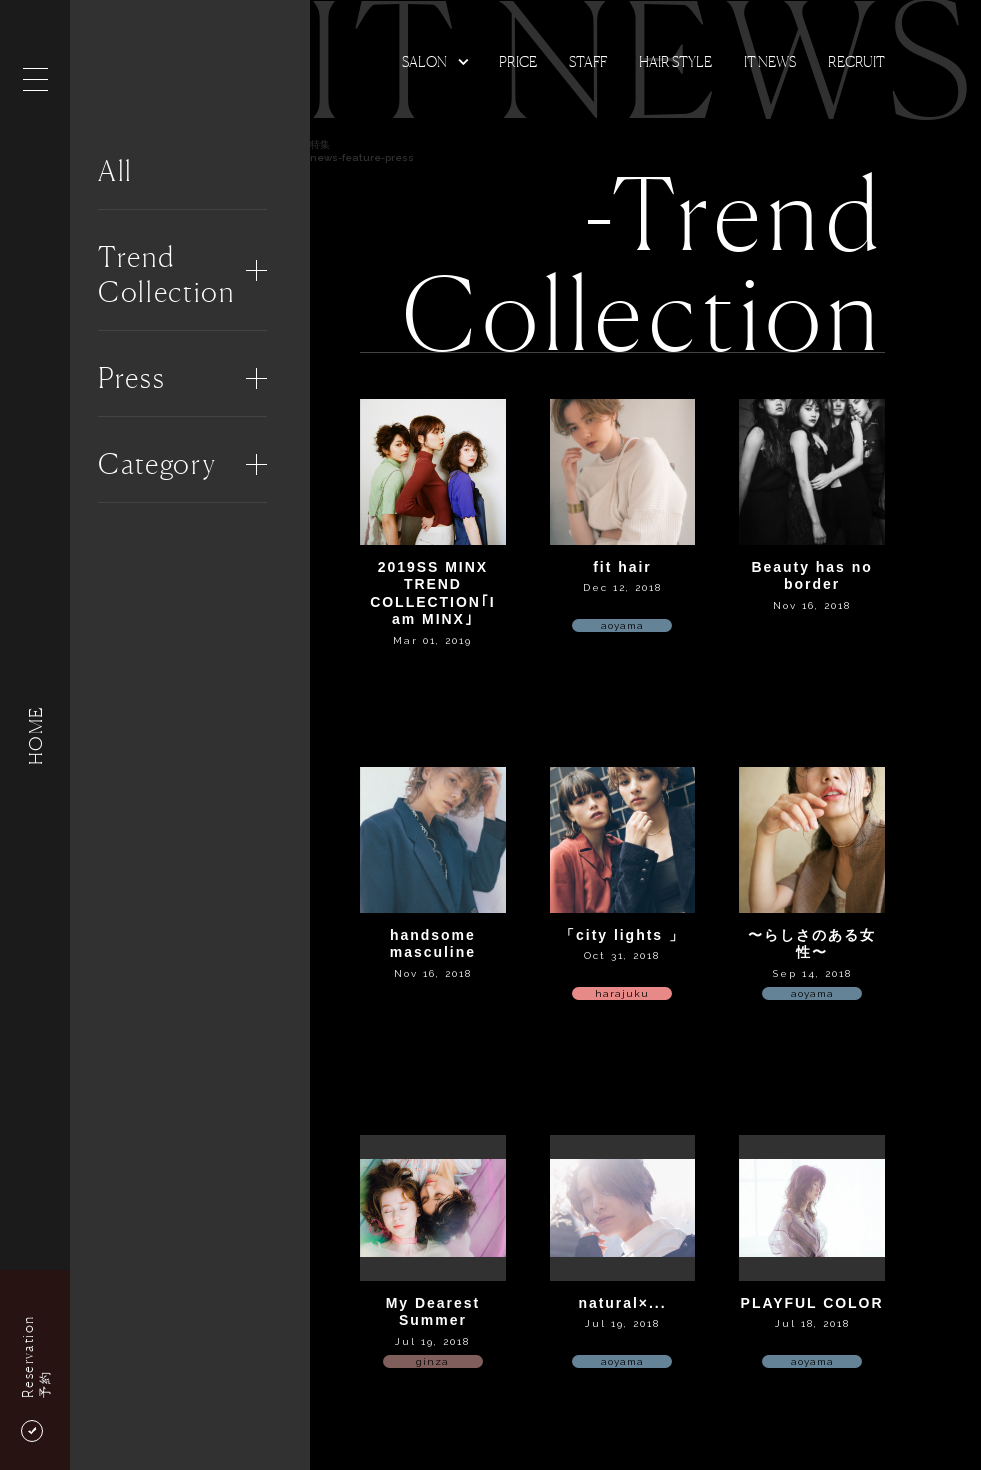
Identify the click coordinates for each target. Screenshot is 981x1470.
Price (518, 61)
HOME (35, 734)
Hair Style (675, 61)
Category (157, 464)
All (115, 171)
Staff (588, 61)
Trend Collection (166, 274)
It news (770, 61)
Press (131, 378)
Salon (424, 61)
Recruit (856, 61)
